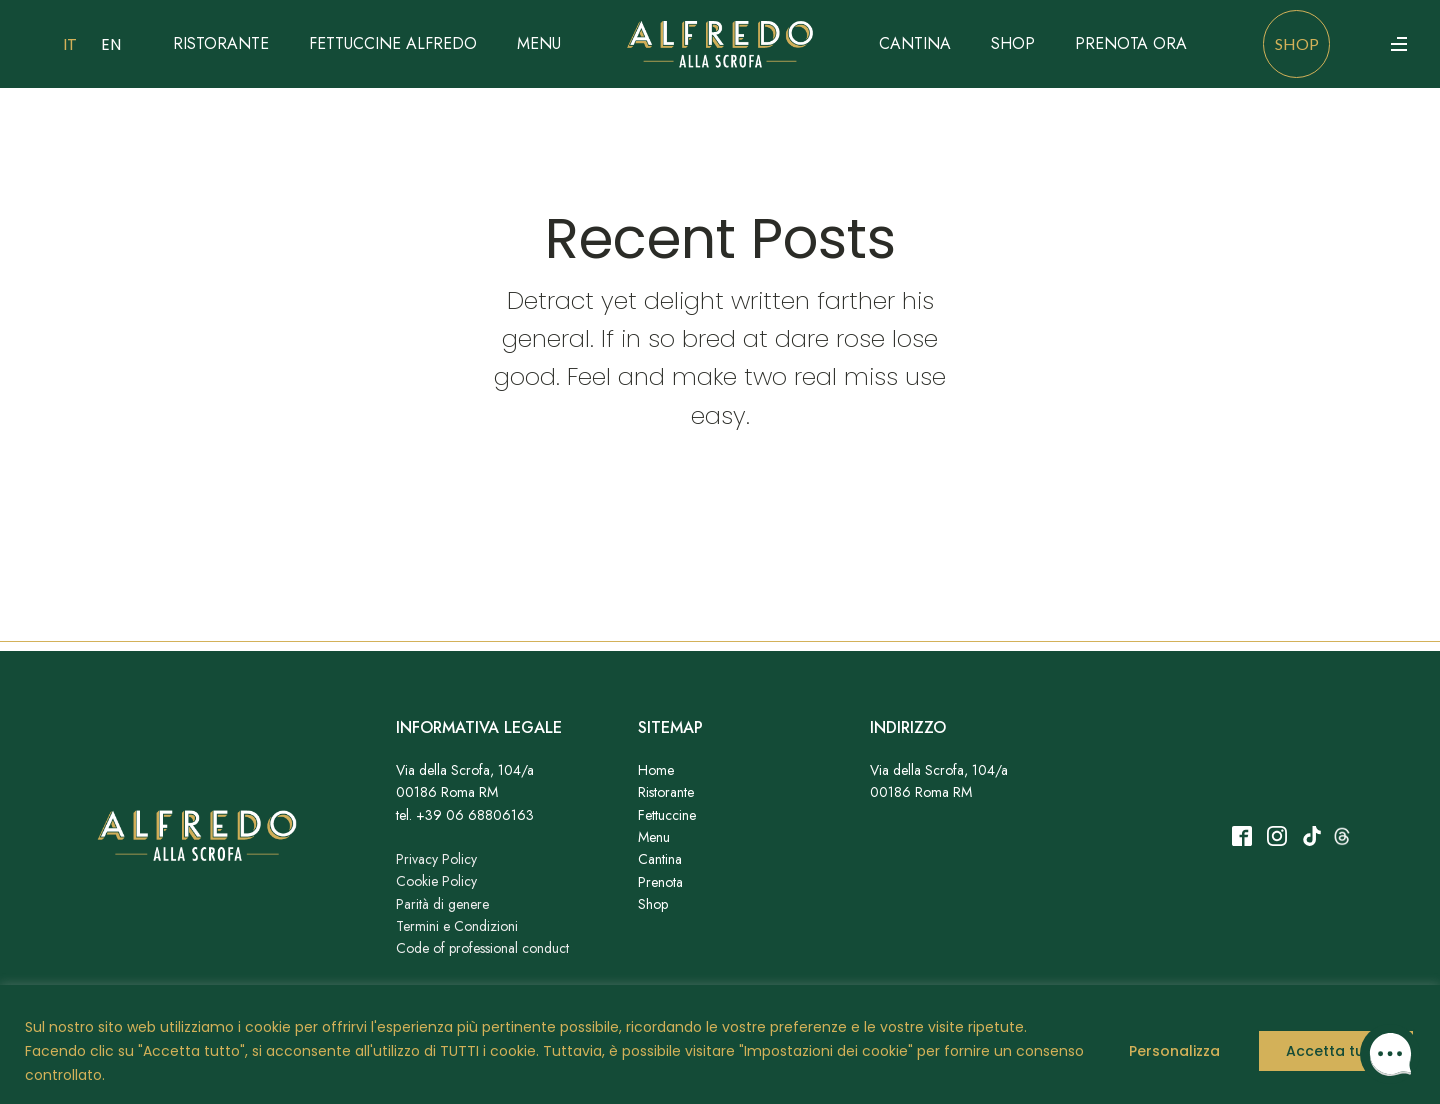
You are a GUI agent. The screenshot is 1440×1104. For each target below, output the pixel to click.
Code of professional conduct (482, 948)
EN (111, 44)
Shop (1013, 43)
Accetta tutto (1336, 1051)
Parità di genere (442, 904)
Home (656, 770)
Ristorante (221, 43)
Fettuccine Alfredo (393, 43)
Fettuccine (667, 815)
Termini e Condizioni (457, 926)
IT (70, 44)
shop (1297, 43)
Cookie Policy (436, 881)
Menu (539, 43)
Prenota (660, 882)
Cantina (915, 43)
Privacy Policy (436, 859)
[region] (720, 1044)
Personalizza (1174, 1051)
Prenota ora (1131, 43)
